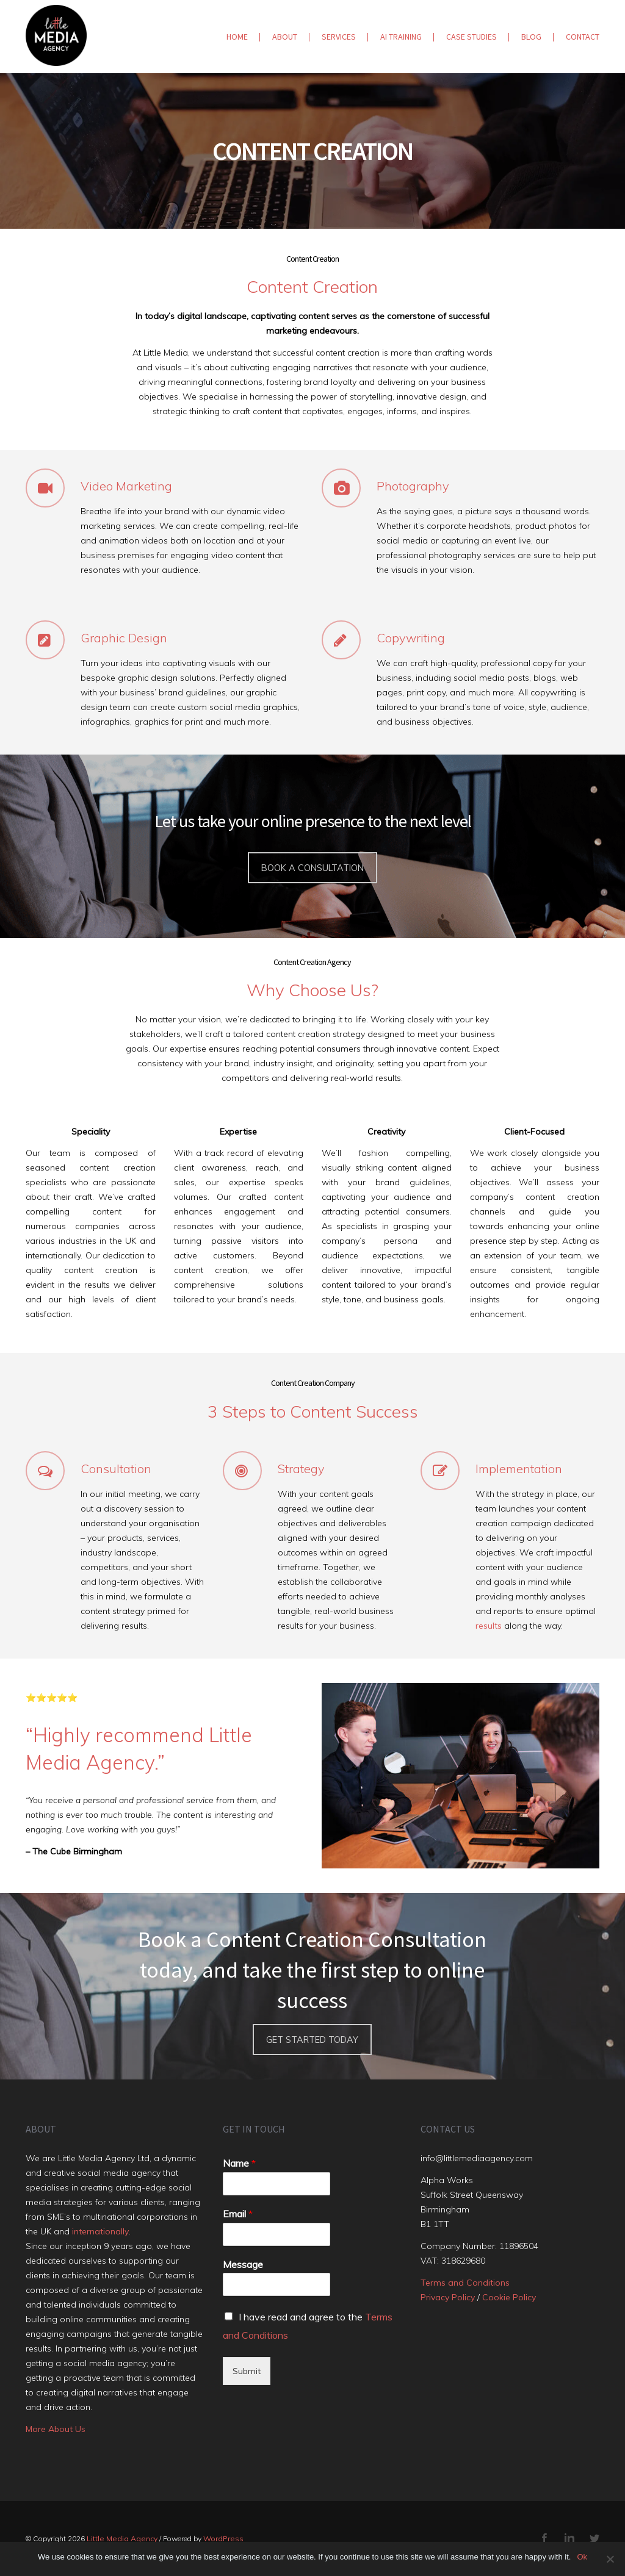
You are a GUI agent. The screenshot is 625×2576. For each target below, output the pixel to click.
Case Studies (471, 36)
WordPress (223, 2538)
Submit (247, 2371)
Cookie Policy (509, 2297)
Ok (582, 2556)
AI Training (401, 36)
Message (243, 2264)
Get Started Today (312, 2039)
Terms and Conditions (465, 2282)
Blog (531, 36)
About (284, 36)
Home (237, 36)
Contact (582, 36)
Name (239, 2163)
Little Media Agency (122, 2538)
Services (339, 36)
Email (238, 2214)
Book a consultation (312, 868)
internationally (100, 2231)
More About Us (55, 2429)
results (488, 1625)
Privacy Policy (448, 2297)
